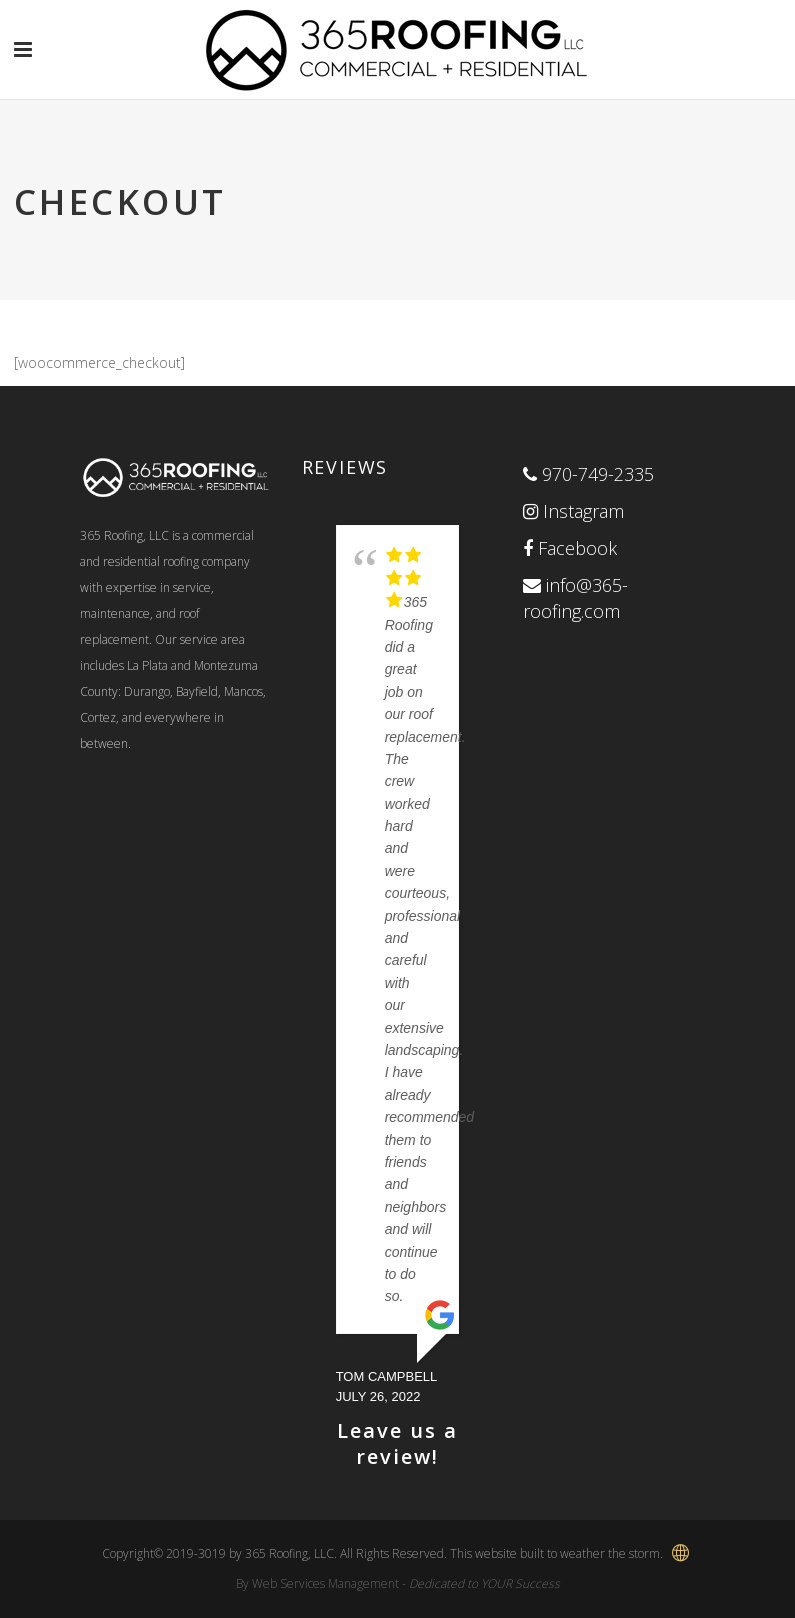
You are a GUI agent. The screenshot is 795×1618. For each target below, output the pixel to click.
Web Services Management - (406, 1583)
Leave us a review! (397, 1443)
